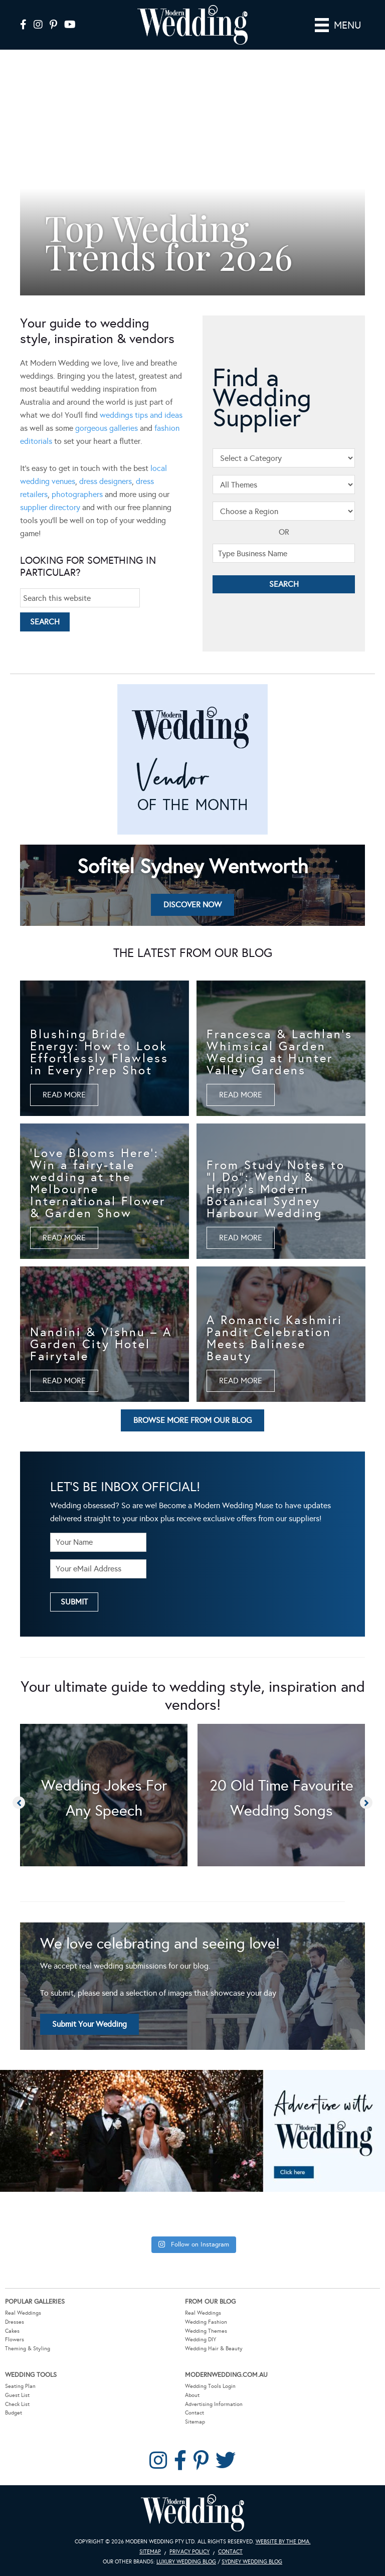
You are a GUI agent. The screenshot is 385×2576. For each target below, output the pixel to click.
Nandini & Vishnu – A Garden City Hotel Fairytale (101, 1344)
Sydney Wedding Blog (252, 2561)
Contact (194, 2412)
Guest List (17, 2395)
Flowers (14, 2339)
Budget (13, 2412)
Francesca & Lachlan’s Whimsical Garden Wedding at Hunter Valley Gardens (279, 1052)
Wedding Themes (206, 2331)
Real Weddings (23, 2313)
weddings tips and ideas (141, 415)
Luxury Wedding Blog (186, 2561)
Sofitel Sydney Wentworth (192, 866)
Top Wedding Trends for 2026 (168, 241)
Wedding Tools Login (210, 2386)
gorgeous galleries (106, 428)
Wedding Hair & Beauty (214, 2348)
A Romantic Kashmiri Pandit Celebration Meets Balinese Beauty (274, 1338)
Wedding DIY (200, 2339)
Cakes (12, 2331)
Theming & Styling (27, 2348)
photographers (77, 494)
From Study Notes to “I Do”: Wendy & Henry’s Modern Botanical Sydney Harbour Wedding (276, 1189)
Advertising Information (214, 2404)
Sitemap (195, 2422)
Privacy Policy (189, 2551)
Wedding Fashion (206, 2322)
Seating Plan (20, 2386)
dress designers (105, 481)
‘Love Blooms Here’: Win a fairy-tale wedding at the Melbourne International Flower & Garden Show (97, 1183)
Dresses (14, 2322)
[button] (31, 183)
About (192, 2395)
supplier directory (50, 507)
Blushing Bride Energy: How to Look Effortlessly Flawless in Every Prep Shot (99, 1052)
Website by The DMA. (283, 2541)
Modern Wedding (192, 2513)
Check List (17, 2404)
